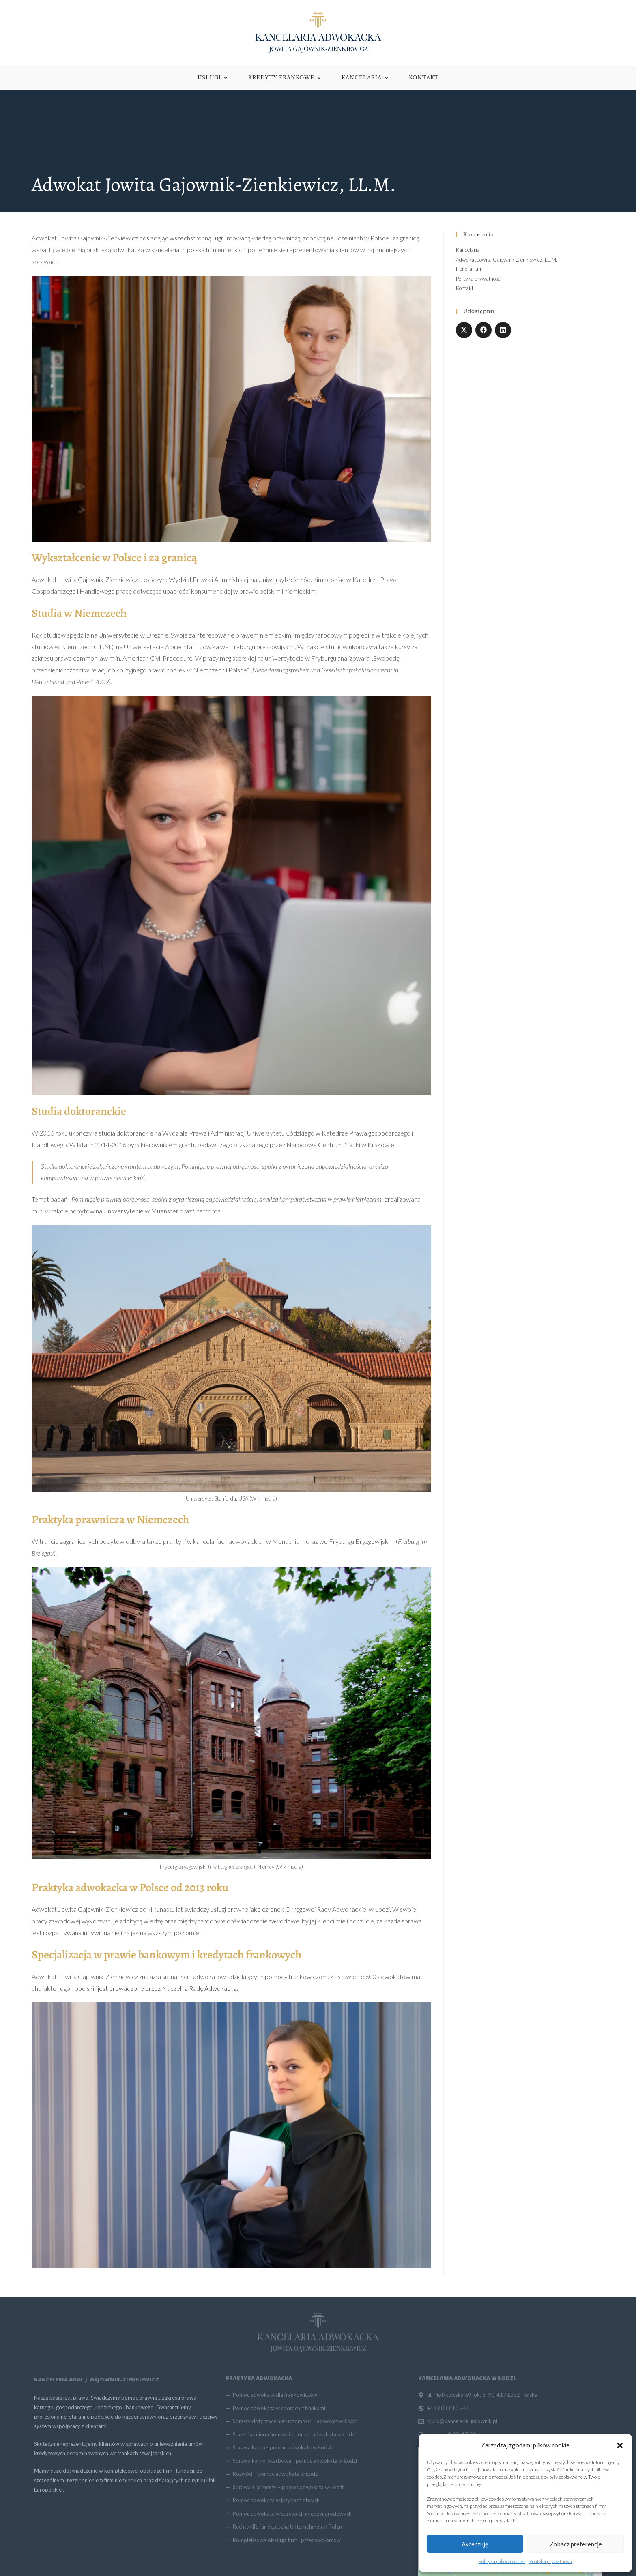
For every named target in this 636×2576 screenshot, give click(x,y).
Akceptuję (475, 2544)
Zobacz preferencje (576, 2544)
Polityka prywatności (550, 2561)
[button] (620, 2445)
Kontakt (464, 289)
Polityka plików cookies (502, 2561)
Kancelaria (468, 250)
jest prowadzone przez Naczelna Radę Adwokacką (167, 1988)
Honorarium (469, 269)
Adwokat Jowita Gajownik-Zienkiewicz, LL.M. (506, 260)
